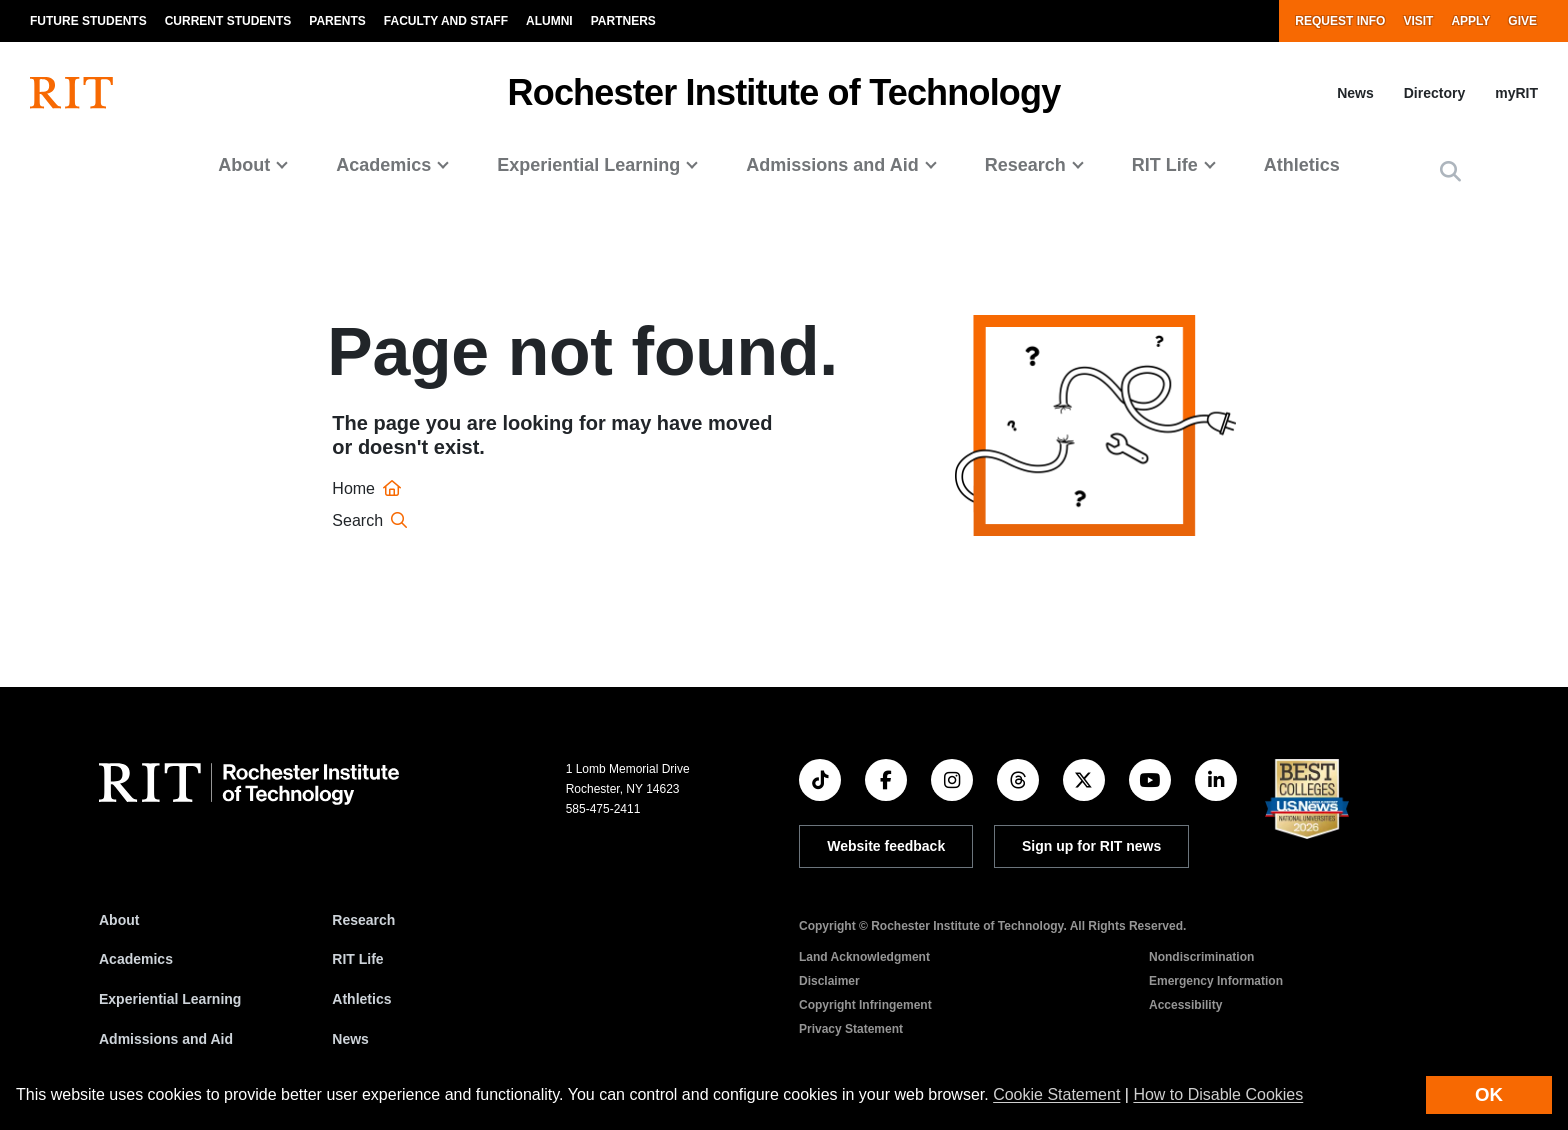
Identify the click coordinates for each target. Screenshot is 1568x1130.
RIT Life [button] (1165, 165)
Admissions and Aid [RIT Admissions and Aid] (166, 1039)
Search (372, 520)
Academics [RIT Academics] (136, 959)
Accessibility (1185, 1005)
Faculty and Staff (446, 21)
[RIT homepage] (71, 93)
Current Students (228, 21)
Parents (337, 21)
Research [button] (1025, 165)
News (1355, 93)
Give (1522, 21)
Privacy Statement (851, 1029)
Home (369, 488)
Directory (1434, 93)
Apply (1470, 21)
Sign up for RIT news (1091, 846)
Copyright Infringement (865, 1005)
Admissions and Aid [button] (832, 165)
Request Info (1340, 21)
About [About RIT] (119, 920)
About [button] (244, 165)
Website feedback (886, 846)
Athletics (1302, 165)
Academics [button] (383, 165)
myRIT (1516, 93)
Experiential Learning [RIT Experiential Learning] (170, 999)
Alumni (549, 21)
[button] (1450, 172)
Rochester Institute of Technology (784, 92)
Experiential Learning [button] (588, 165)
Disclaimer (829, 981)
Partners (623, 21)
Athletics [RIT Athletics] (361, 999)
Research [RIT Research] (363, 920)
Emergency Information (1216, 981)
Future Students (88, 21)
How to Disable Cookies (1218, 1094)
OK (1489, 1094)
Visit (1418, 21)
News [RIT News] (350, 1039)
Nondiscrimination (1201, 957)
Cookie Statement (1056, 1094)
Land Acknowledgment (864, 957)
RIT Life (357, 959)
